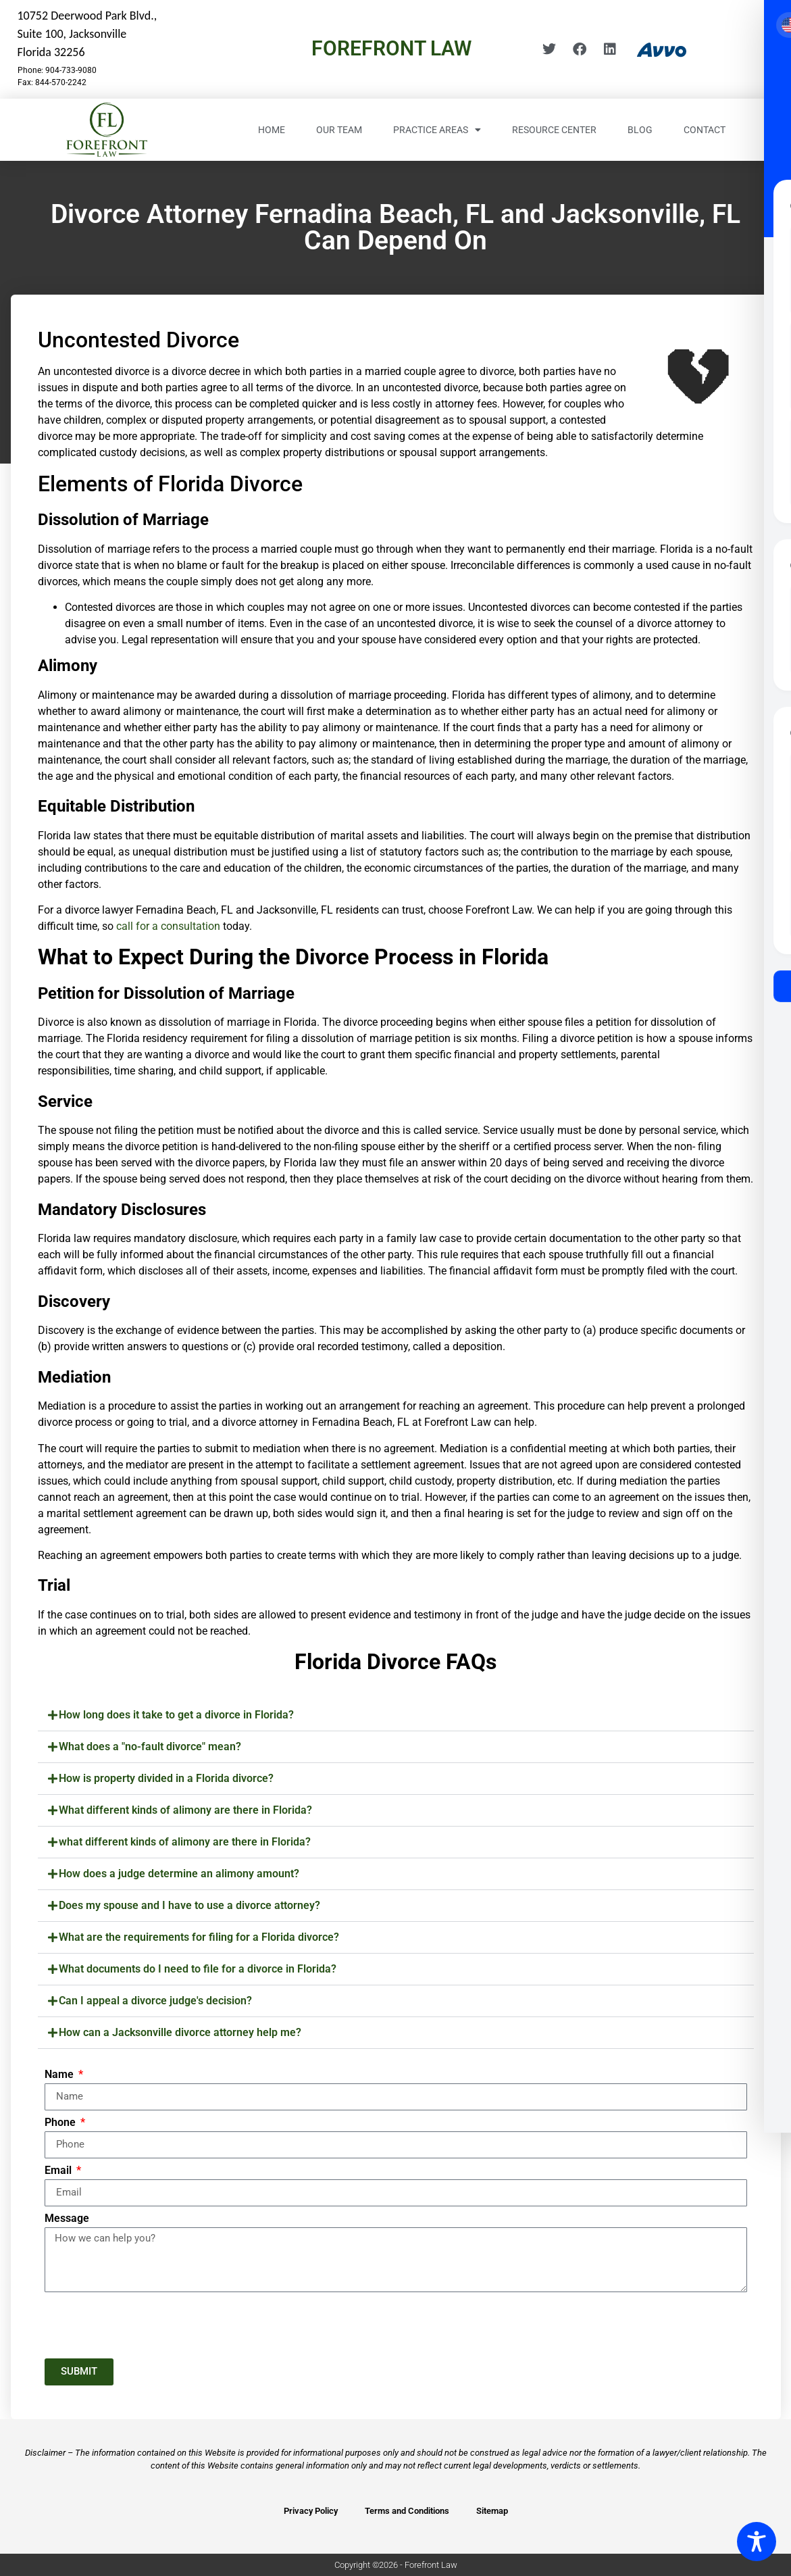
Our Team (339, 129)
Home (271, 129)
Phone (61, 2123)
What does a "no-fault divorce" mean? (150, 1746)
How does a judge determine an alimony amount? (179, 1873)
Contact (704, 129)
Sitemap (492, 2511)
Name (60, 2075)
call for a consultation (168, 926)
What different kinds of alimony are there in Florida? (185, 1810)
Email (59, 2171)
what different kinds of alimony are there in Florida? (185, 1841)
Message (67, 2219)
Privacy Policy (311, 2511)
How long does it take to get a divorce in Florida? (176, 1714)
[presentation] (147, 2325)
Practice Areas (437, 129)
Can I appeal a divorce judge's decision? (155, 2000)
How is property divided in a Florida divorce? (166, 1778)
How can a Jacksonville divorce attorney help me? (180, 2032)
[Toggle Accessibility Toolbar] (756, 2541)
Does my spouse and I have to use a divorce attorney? (189, 1905)
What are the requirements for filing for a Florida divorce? (199, 1937)
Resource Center (554, 129)
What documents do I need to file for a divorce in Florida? (197, 1968)
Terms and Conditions (407, 2511)
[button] (396, 1715)
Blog (640, 129)
